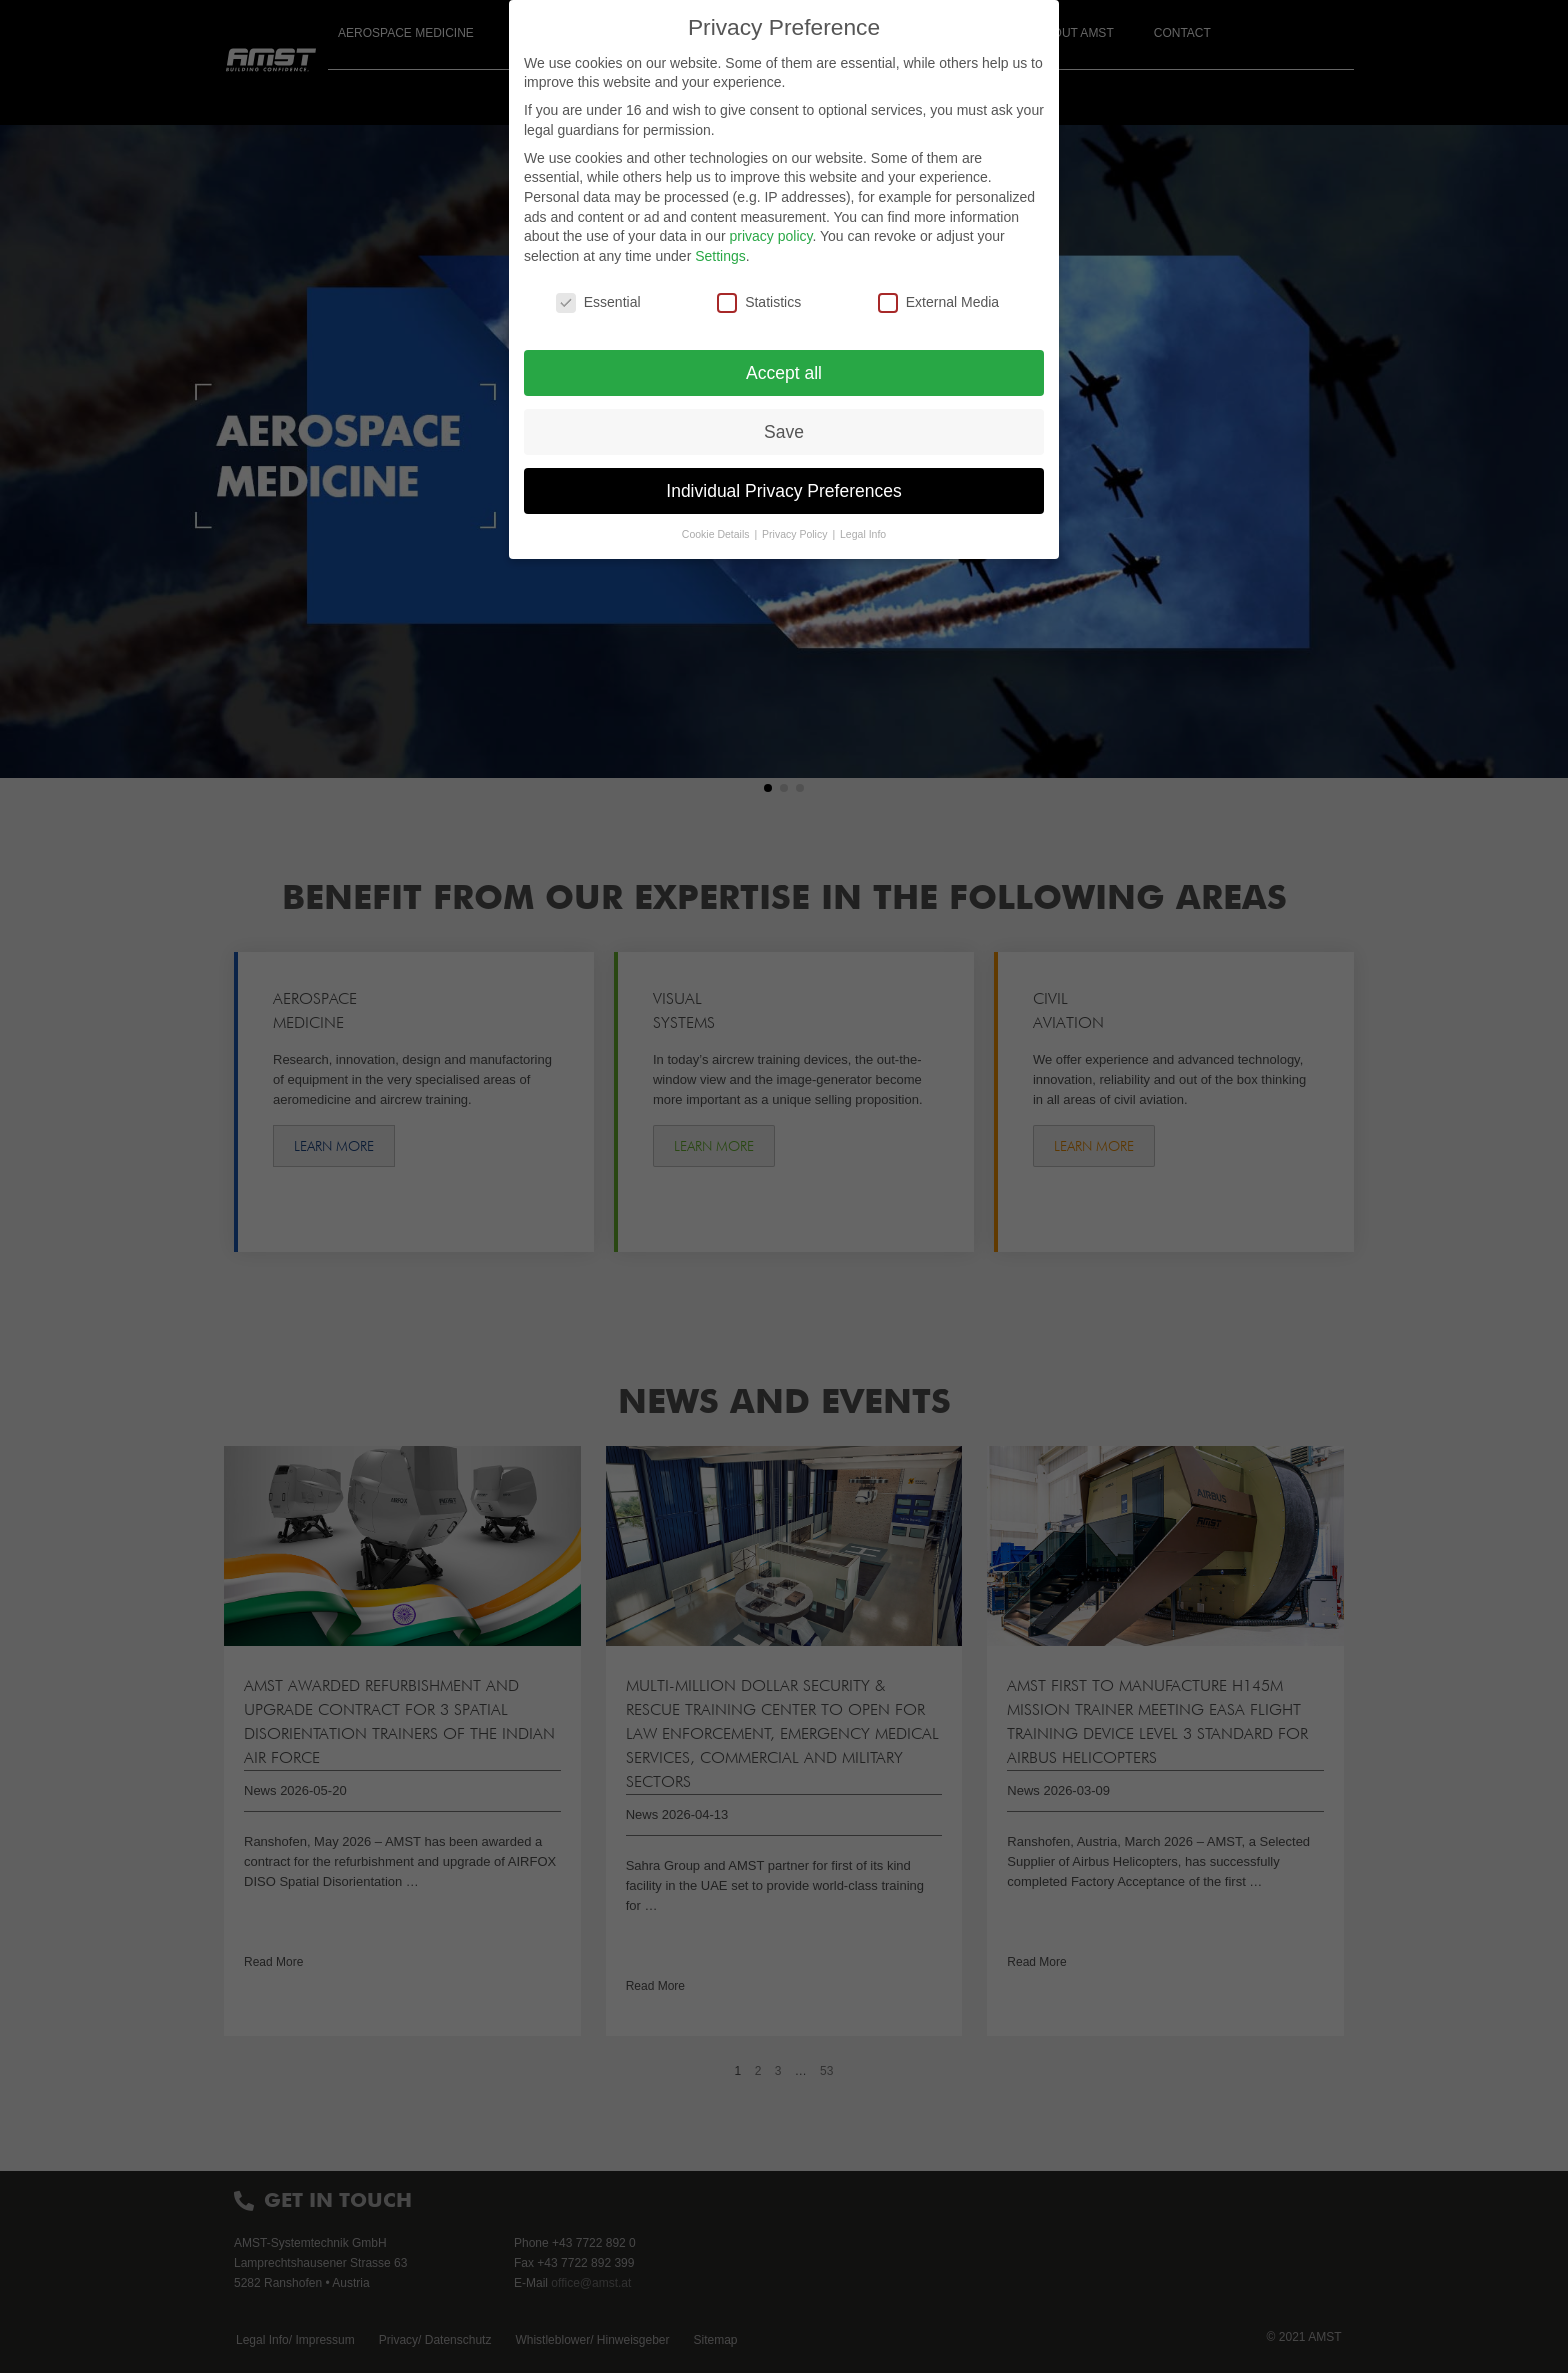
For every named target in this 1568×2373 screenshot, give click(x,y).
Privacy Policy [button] (796, 534)
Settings (720, 256)
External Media (938, 302)
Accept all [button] (784, 373)
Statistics (759, 302)
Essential (598, 302)
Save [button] (784, 432)
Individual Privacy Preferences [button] (783, 491)
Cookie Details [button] (717, 534)
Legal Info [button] (863, 534)
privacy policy (770, 236)
